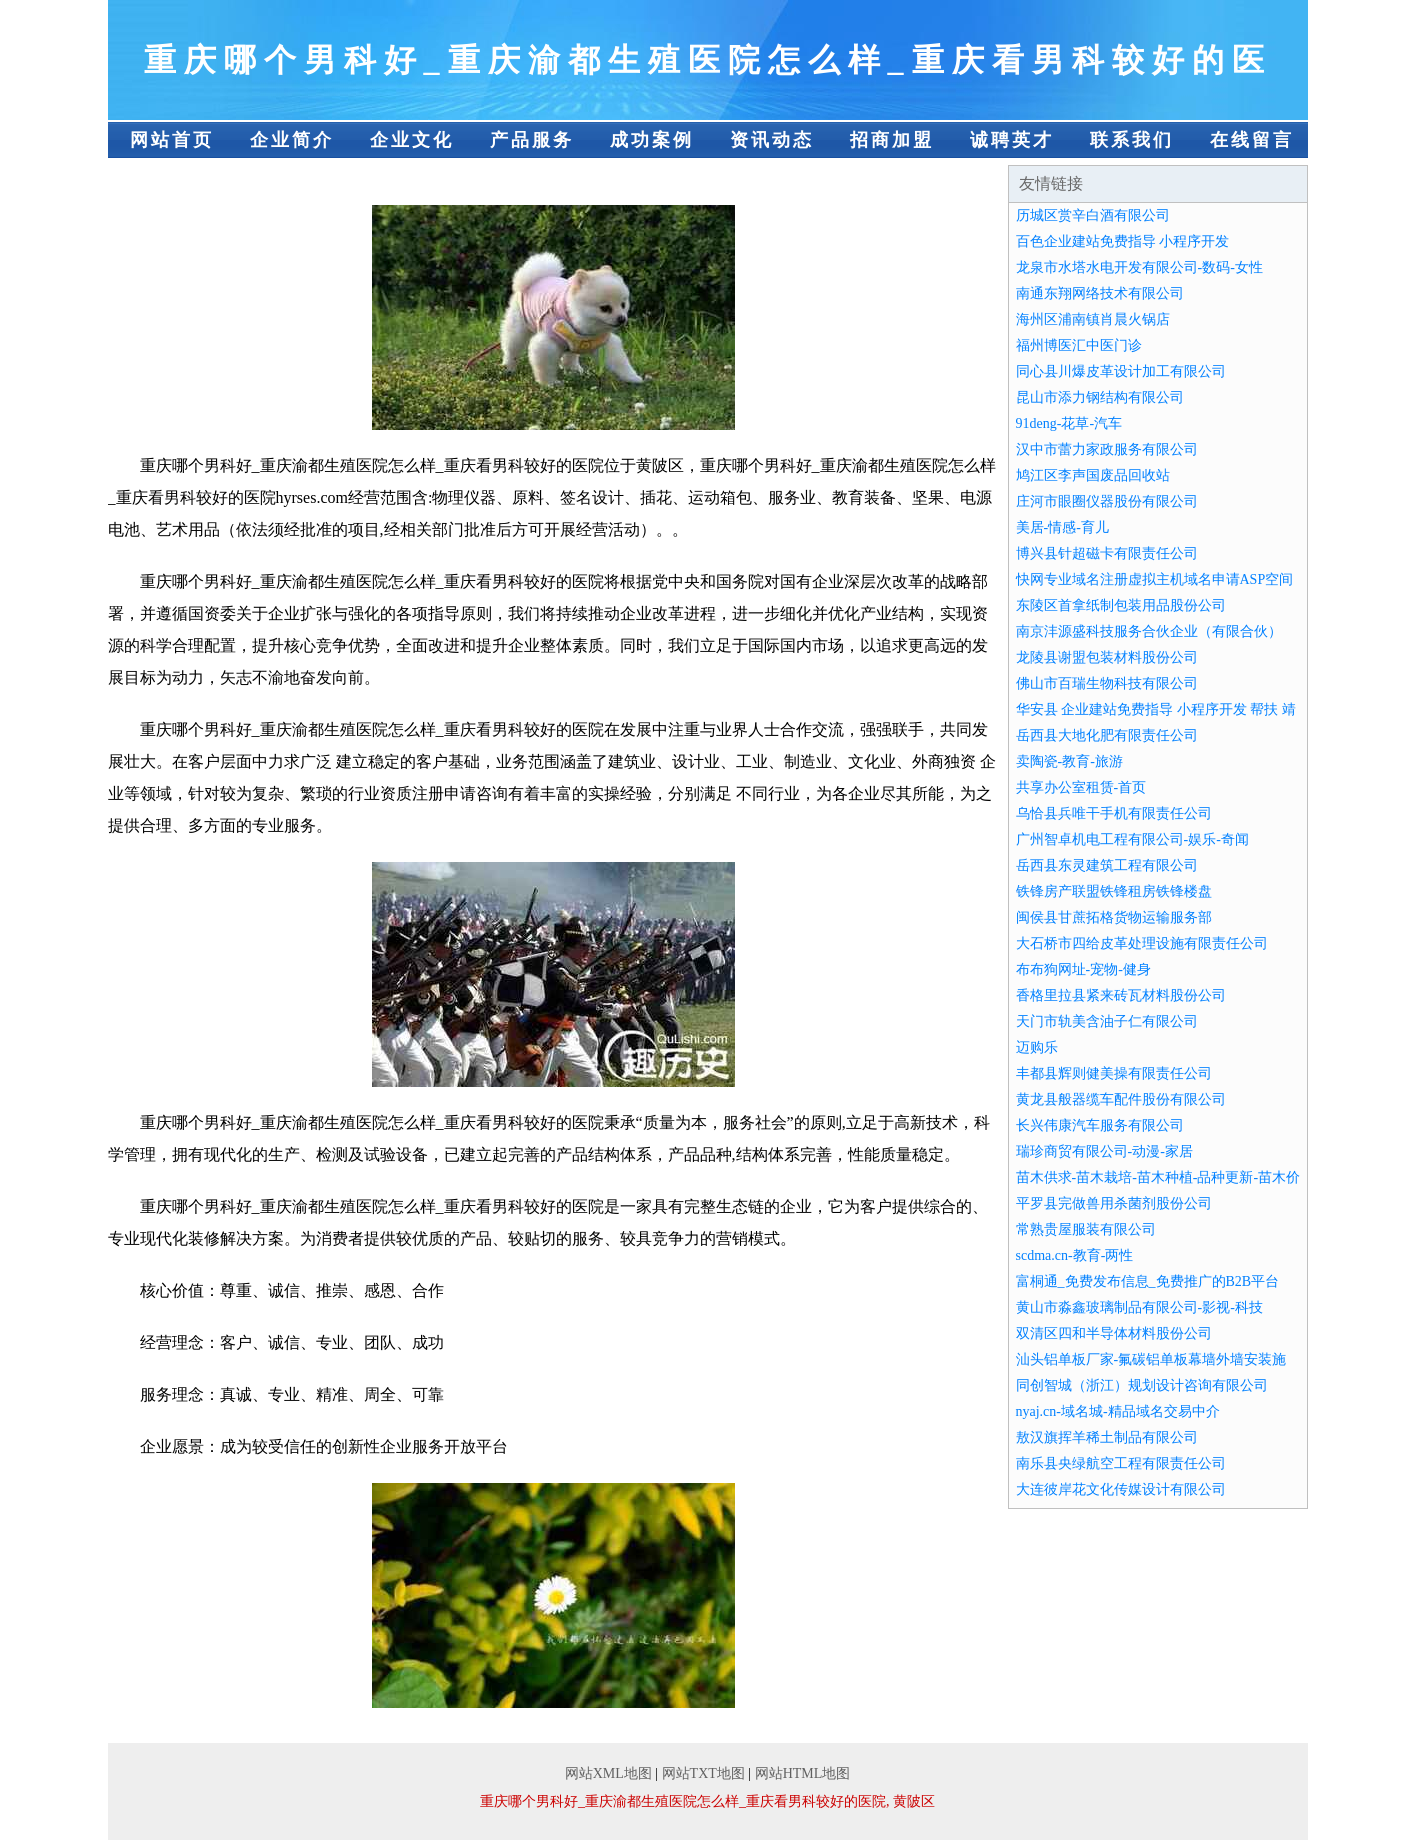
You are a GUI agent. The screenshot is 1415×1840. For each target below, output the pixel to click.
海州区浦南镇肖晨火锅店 (1093, 319)
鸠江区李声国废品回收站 (1093, 475)
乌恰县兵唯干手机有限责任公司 (1114, 813)
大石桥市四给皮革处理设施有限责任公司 (1142, 943)
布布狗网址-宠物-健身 (1083, 969)
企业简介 (292, 140)
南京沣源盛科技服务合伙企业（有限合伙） (1149, 631)
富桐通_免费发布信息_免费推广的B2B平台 (1148, 1281)
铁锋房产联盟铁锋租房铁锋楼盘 (1114, 891)
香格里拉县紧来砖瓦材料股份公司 (1121, 995)
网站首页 (172, 140)
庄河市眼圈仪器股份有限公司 (1107, 501)
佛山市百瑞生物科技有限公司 (1107, 683)
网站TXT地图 (703, 1773)
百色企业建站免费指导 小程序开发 (1123, 241)
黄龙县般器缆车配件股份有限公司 (1121, 1099)
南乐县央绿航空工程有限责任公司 (1121, 1463)
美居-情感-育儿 (1062, 527)
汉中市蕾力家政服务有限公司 (1107, 449)
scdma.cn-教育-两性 (1075, 1255)
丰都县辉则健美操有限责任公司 (1114, 1073)
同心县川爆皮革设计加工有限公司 (1121, 371)
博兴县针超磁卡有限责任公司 (1107, 553)
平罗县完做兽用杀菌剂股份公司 (1114, 1203)
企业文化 (412, 140)
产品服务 (532, 140)
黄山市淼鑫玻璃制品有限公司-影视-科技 (1139, 1307)
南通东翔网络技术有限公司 (1100, 293)
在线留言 (1252, 140)
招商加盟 (892, 140)
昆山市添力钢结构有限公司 (1100, 397)
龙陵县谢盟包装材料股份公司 (1107, 657)
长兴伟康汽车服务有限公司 (1100, 1125)
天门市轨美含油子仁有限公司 (1107, 1021)
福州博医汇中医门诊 (1079, 345)
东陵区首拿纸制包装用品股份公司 (1121, 605)
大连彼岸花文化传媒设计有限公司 (1121, 1489)
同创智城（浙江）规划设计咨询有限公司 (1142, 1385)
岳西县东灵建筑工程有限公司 (1107, 865)
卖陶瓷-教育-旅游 (1069, 761)
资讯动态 (772, 140)
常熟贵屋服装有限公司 (1086, 1229)
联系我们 (1132, 140)
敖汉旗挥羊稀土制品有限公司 (1107, 1437)
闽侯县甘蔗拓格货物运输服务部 (1114, 917)
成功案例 (652, 140)
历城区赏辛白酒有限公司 (1093, 215)
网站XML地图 (608, 1773)
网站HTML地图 (803, 1773)
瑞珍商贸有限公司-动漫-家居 (1104, 1151)
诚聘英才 (1012, 140)
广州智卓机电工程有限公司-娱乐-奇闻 (1132, 839)
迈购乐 (1037, 1047)
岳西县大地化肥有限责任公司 (1107, 735)
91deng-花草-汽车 (1069, 423)
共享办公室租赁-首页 (1081, 787)
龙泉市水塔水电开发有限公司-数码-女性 (1139, 267)
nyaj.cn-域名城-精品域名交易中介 (1118, 1411)
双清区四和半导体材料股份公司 (1114, 1333)
